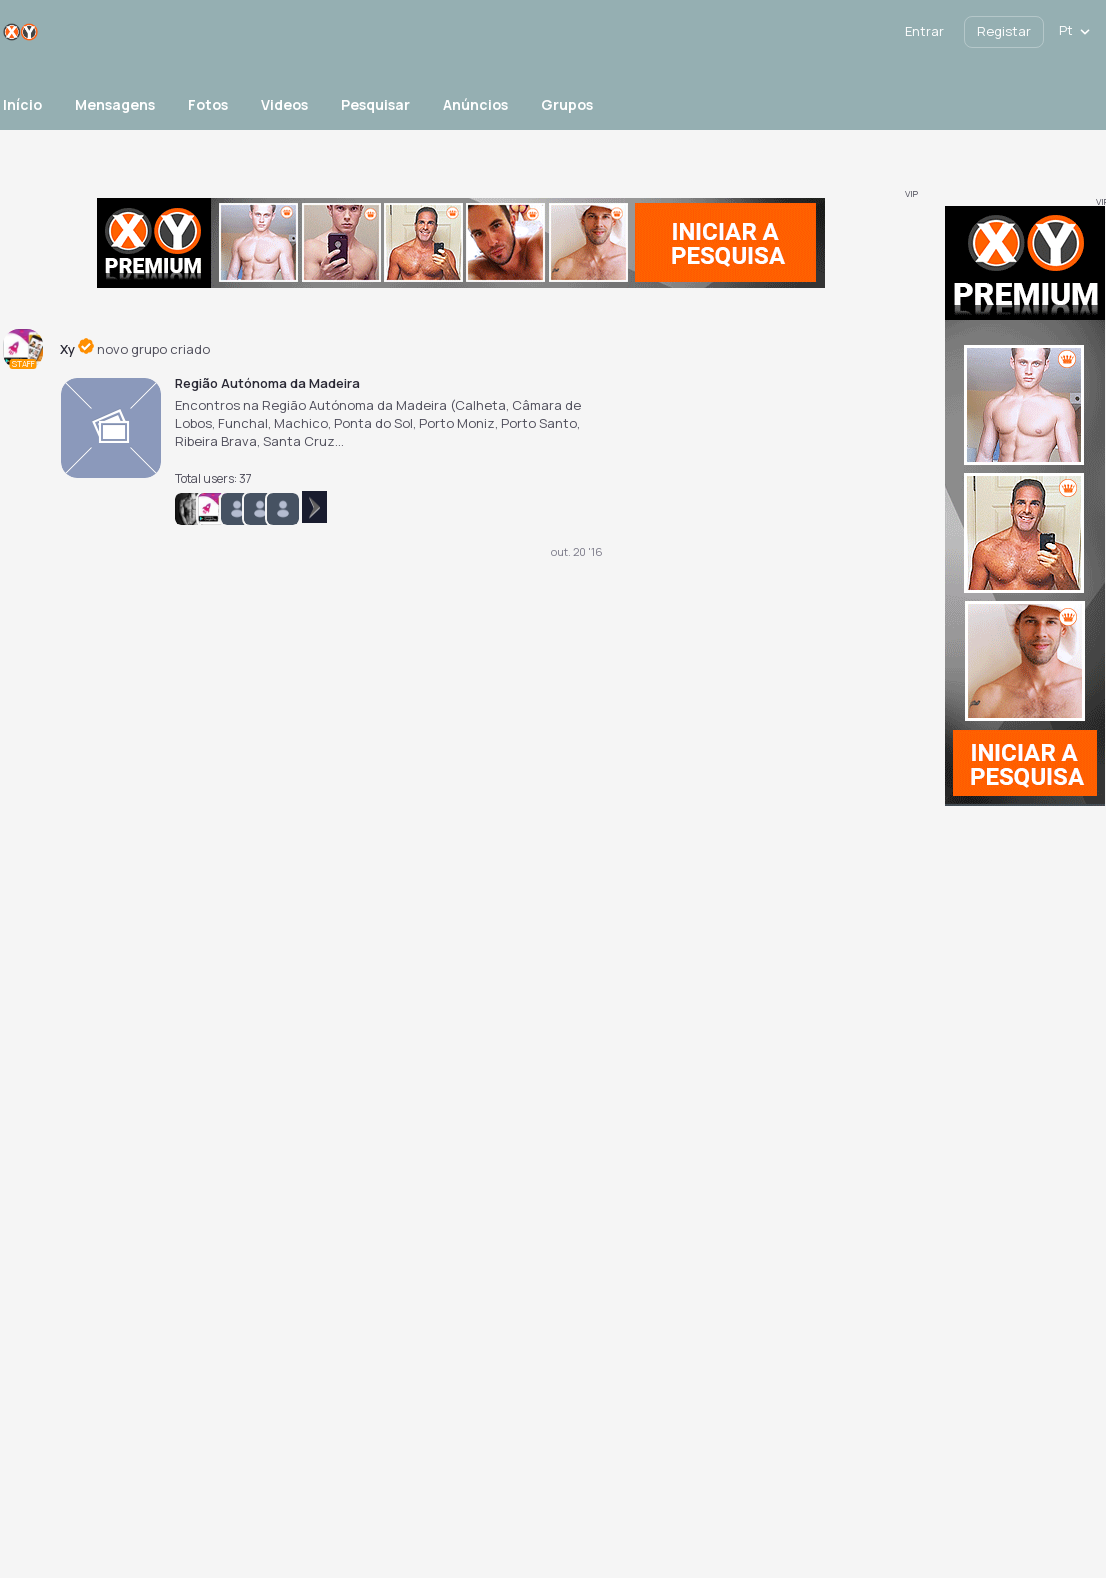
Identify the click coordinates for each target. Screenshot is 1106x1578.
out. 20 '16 (577, 551)
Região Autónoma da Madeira (267, 383)
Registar (1004, 31)
